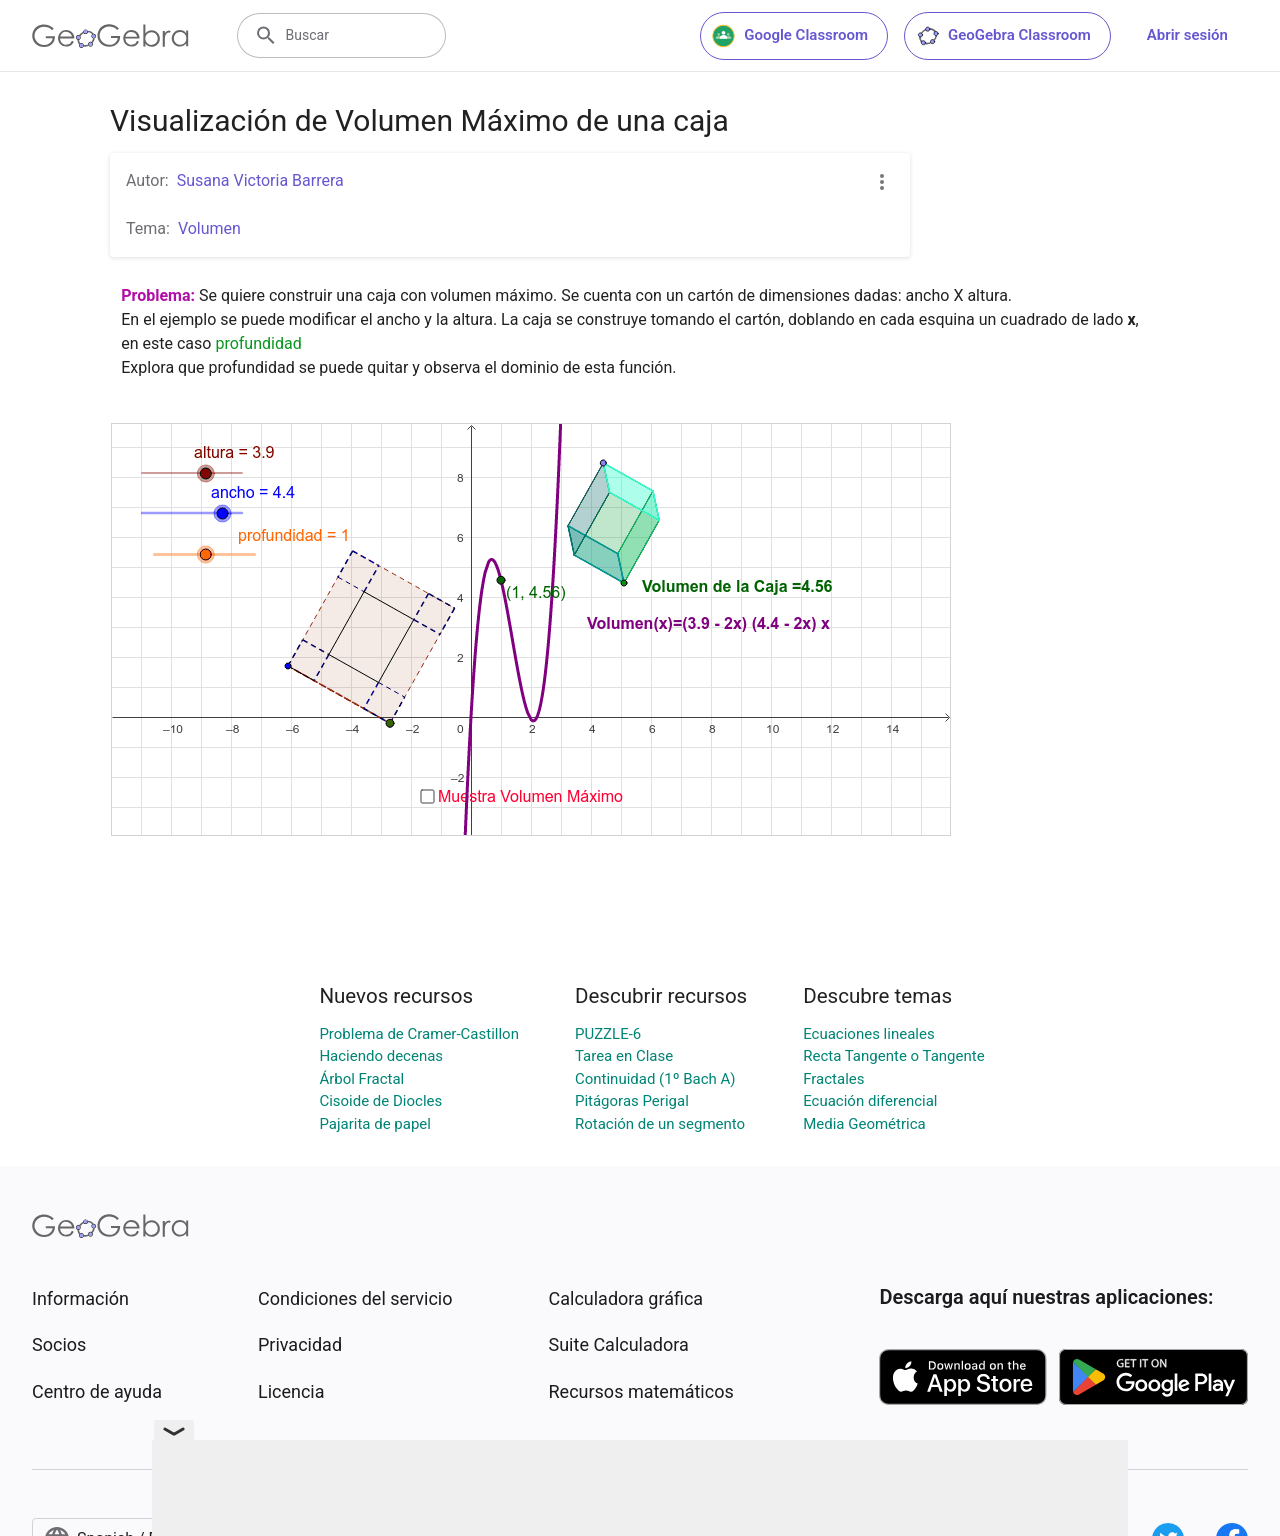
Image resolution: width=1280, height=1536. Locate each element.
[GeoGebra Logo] (110, 36)
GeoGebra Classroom (1003, 36)
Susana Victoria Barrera (260, 180)
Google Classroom (790, 36)
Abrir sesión (1187, 35)
